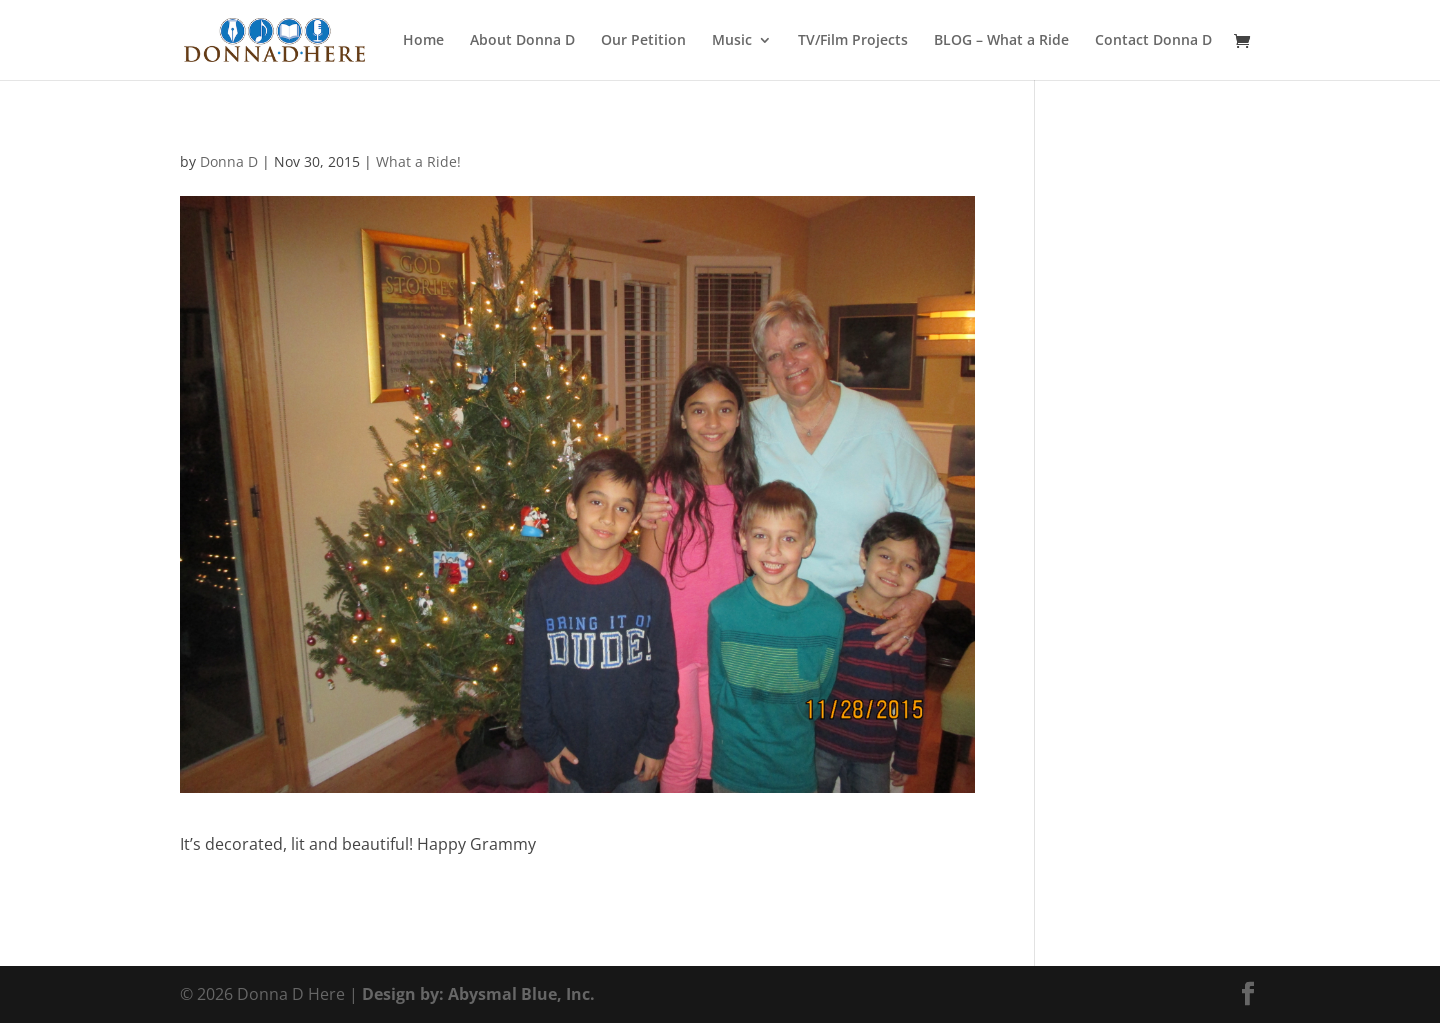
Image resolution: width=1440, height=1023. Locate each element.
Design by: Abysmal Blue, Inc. (478, 994)
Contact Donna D (1153, 41)
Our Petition (643, 41)
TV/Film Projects (853, 41)
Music (732, 41)
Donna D (229, 161)
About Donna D (522, 41)
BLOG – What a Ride (1001, 41)
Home (423, 41)
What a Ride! (418, 161)
